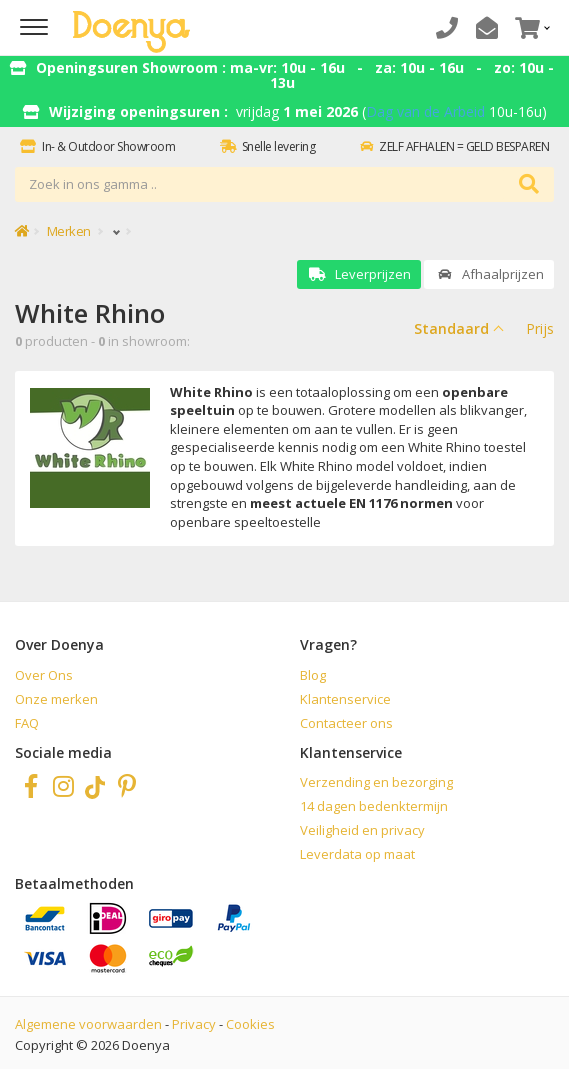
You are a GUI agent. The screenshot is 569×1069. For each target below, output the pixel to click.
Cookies (250, 1024)
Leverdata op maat (357, 854)
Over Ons (44, 675)
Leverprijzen (359, 274)
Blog (313, 675)
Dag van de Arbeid (425, 111)
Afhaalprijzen (489, 274)
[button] (530, 27)
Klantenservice (345, 699)
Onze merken (56, 699)
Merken (69, 231)
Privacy (194, 1024)
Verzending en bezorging (376, 782)
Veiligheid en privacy (362, 830)
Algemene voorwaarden (88, 1024)
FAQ (27, 723)
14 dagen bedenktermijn (374, 806)
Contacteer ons (346, 723)
